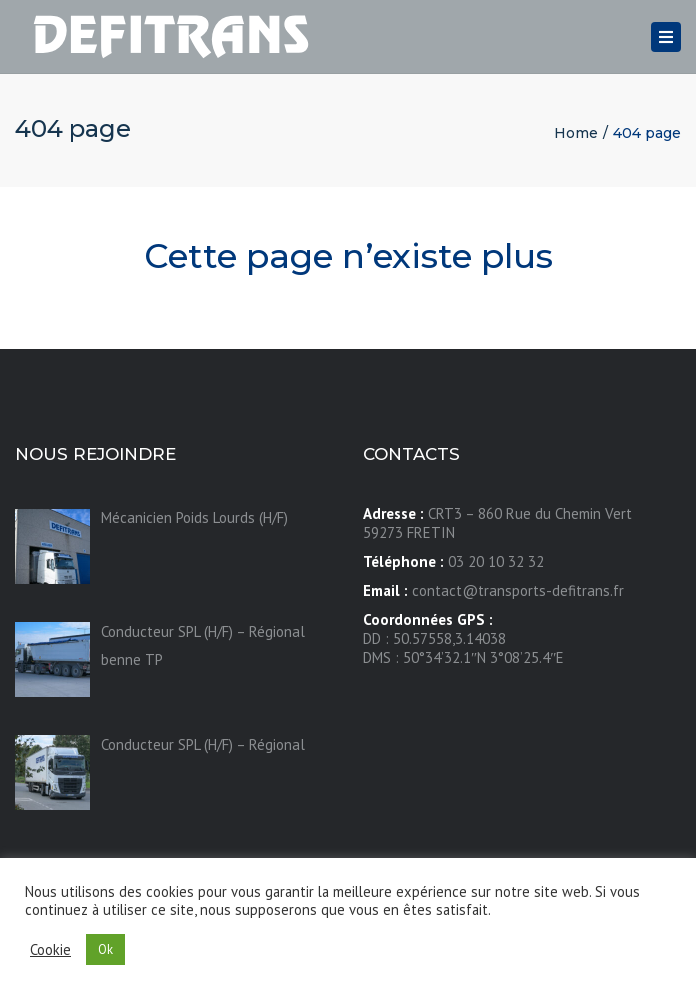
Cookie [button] (50, 950)
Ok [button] (105, 949)
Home (576, 133)
